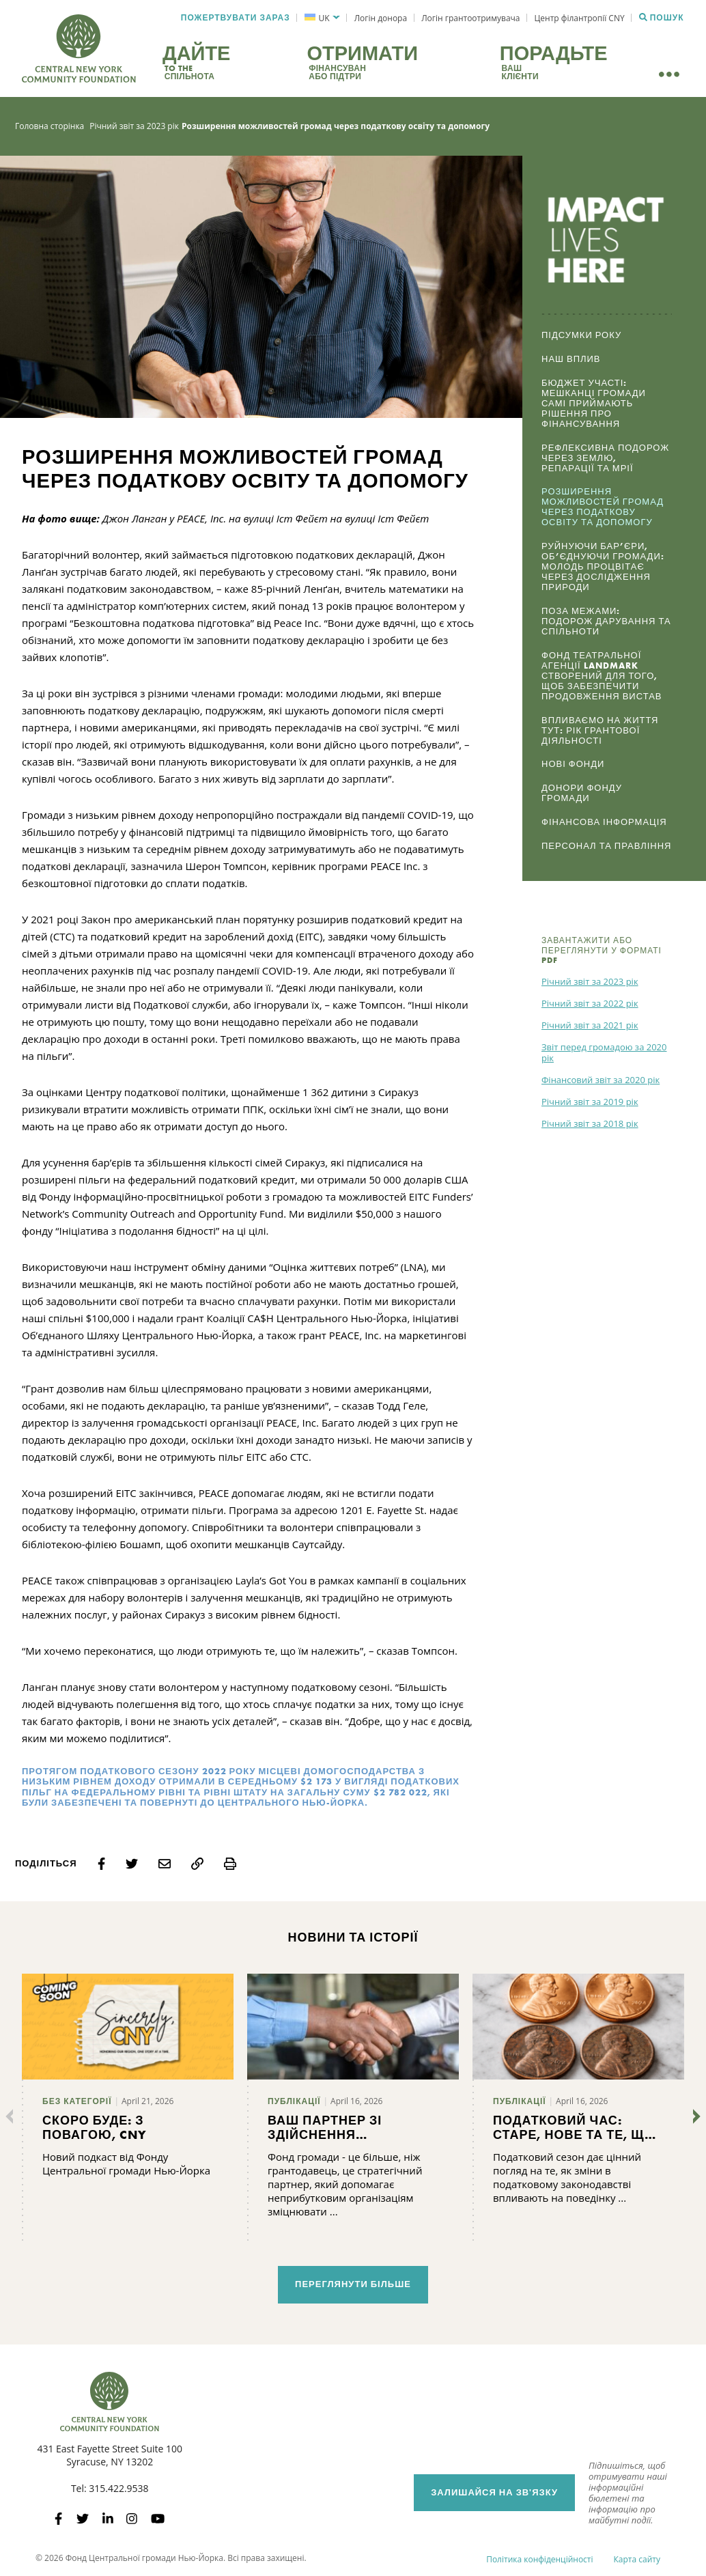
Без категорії (77, 2101)
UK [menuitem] (324, 18)
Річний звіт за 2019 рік (589, 1101)
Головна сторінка (49, 126)
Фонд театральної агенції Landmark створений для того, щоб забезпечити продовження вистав (601, 675)
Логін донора (381, 18)
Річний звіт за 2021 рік (589, 1025)
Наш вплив (571, 359)
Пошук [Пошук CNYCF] (661, 17)
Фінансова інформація (604, 822)
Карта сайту (637, 2559)
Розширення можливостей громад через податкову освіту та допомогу (602, 507)
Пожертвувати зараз (235, 17)
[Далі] (694, 2116)
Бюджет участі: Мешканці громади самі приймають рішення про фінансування (593, 403)
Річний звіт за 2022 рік (589, 1003)
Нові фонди (572, 764)
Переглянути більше (353, 2284)
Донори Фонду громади (581, 793)
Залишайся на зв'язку (494, 2492)
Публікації (294, 2101)
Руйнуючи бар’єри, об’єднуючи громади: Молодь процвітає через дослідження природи (602, 566)
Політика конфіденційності (539, 2559)
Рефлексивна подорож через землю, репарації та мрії (605, 458)
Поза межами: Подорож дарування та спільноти (606, 621)
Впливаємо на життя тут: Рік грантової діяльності (599, 730)
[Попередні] (12, 2116)
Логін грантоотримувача (470, 18)
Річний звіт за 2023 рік (134, 126)
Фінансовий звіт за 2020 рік (600, 1080)
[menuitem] (322, 18)
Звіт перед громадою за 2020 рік (604, 1052)
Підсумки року (581, 335)
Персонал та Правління (606, 846)
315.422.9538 (118, 2488)
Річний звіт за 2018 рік (589, 1123)
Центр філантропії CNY (580, 18)
